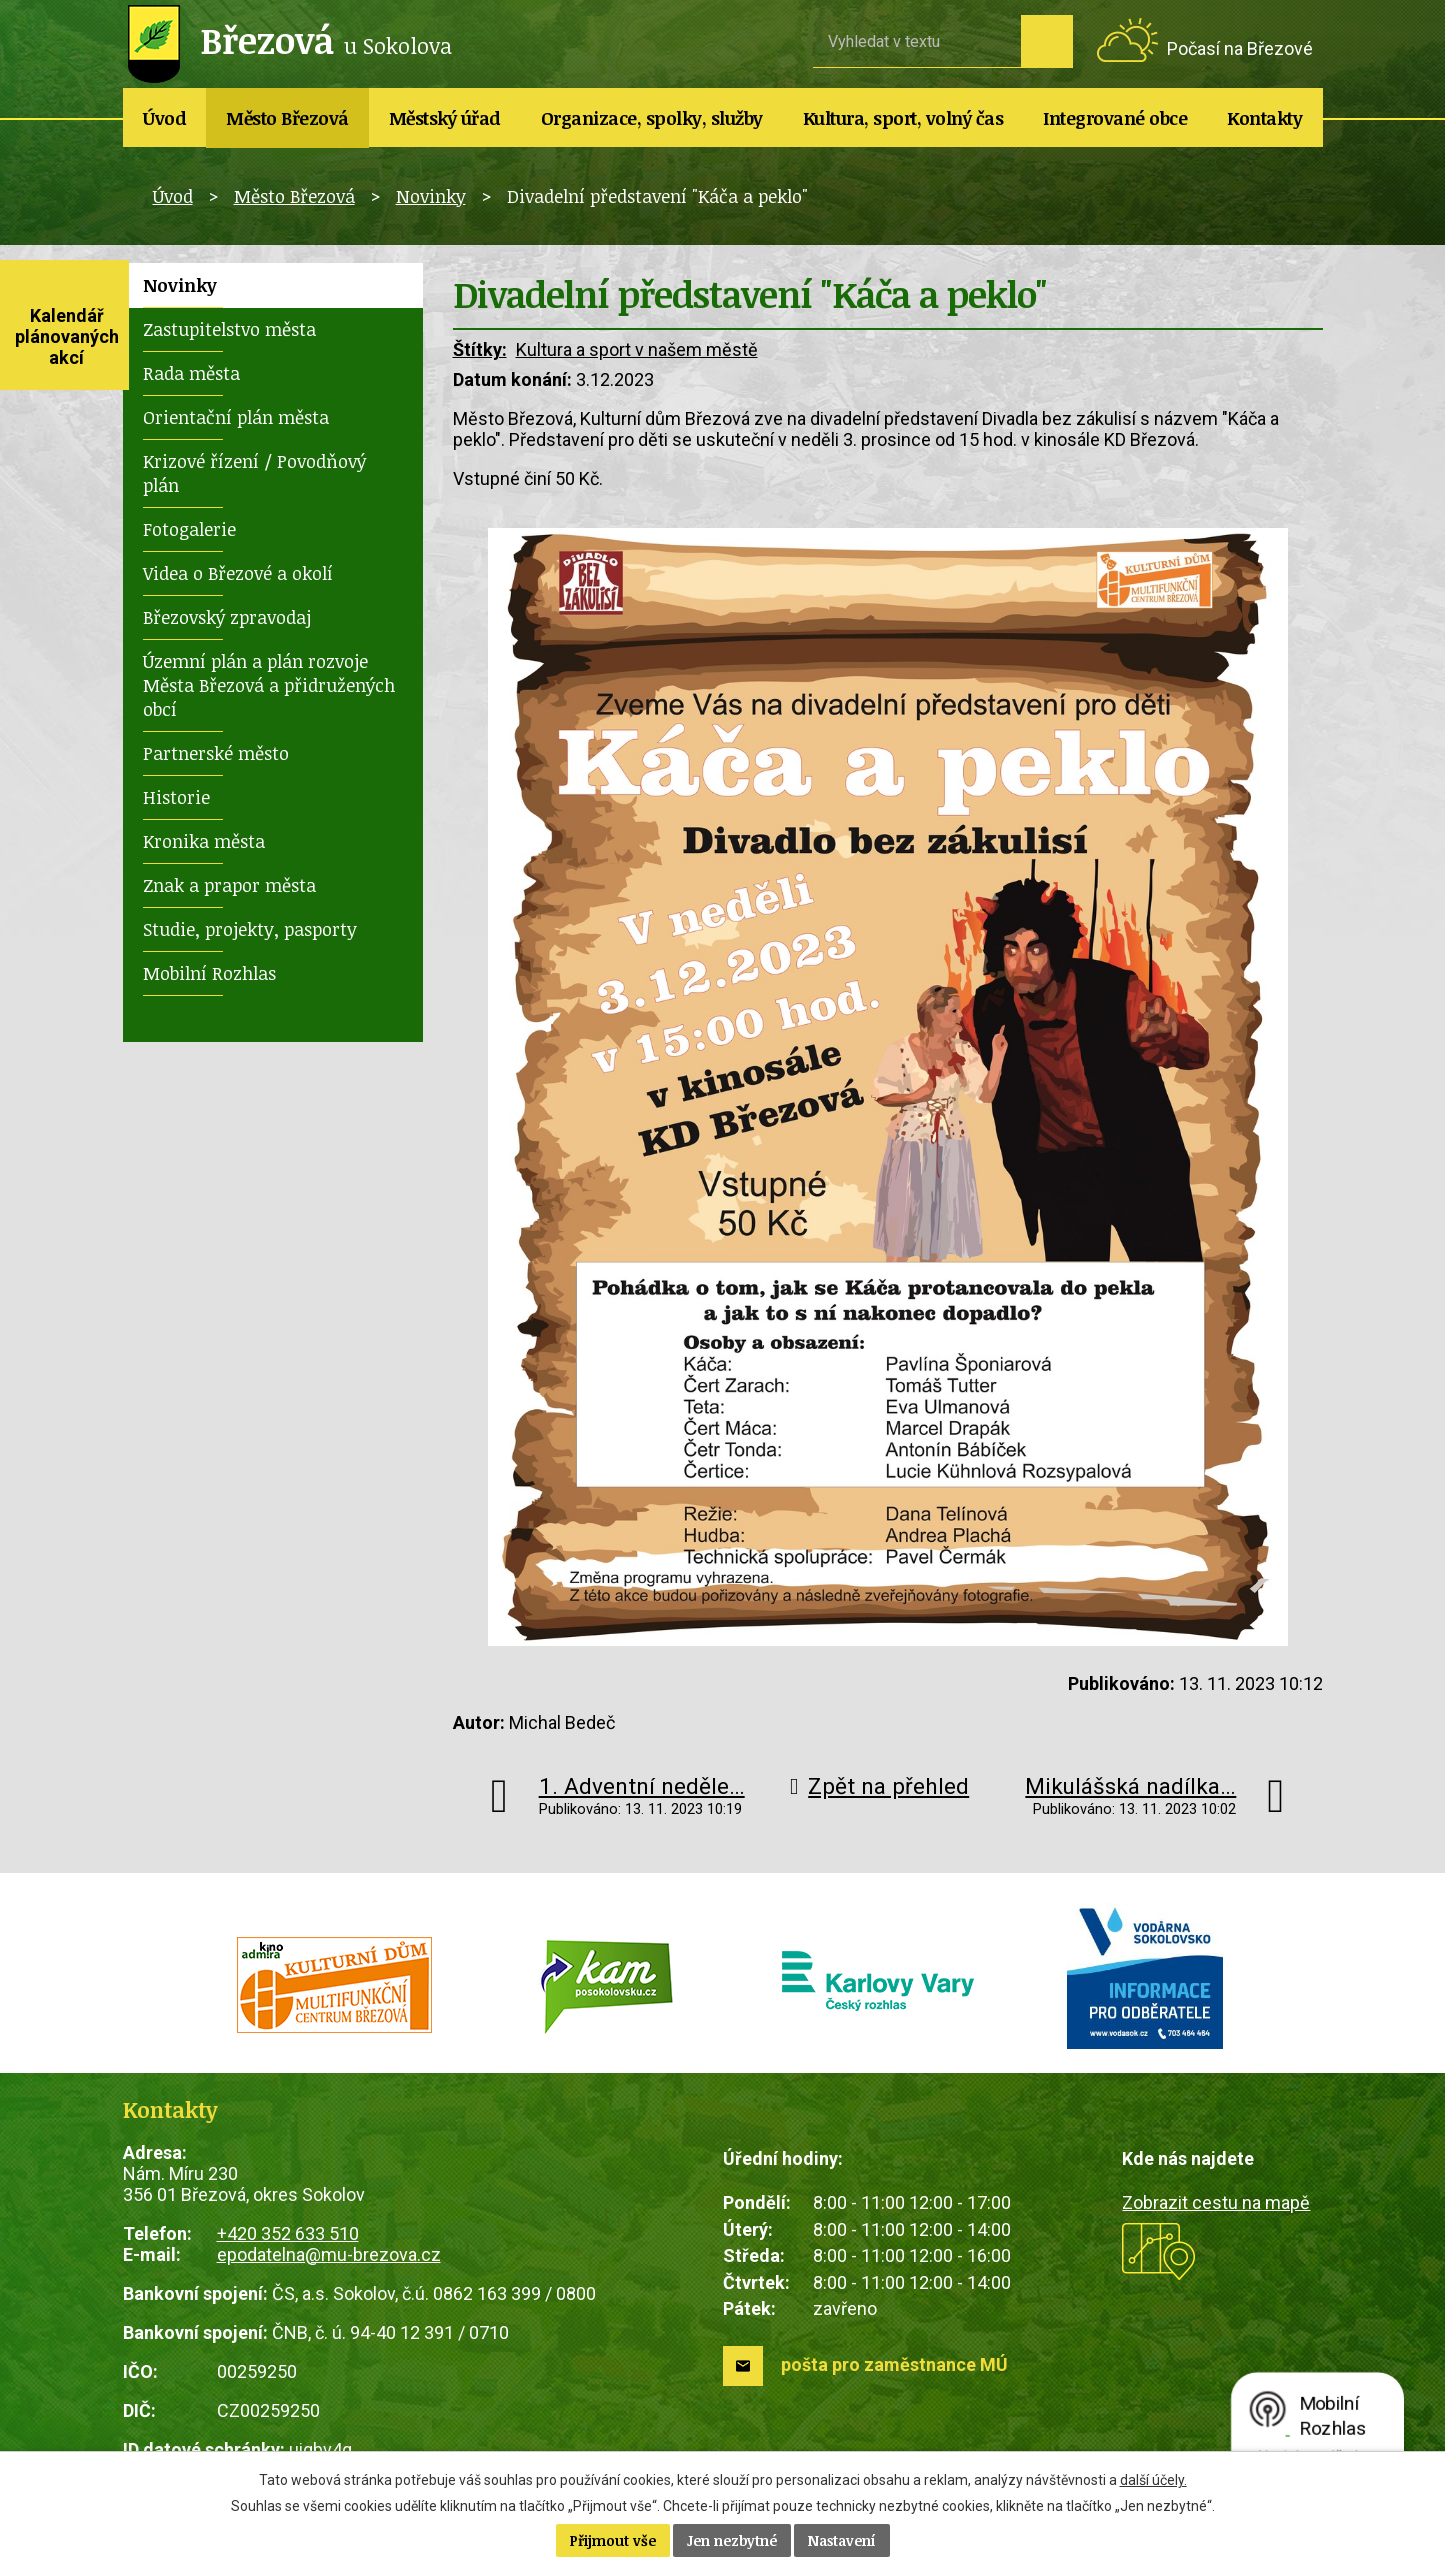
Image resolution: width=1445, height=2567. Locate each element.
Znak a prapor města (229, 885)
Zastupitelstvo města (229, 329)
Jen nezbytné (732, 2540)
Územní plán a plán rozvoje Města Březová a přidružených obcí (269, 685)
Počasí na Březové (1240, 48)
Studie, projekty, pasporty (250, 929)
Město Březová (287, 118)
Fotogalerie (189, 529)
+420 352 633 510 (288, 2233)
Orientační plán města (236, 417)
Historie (176, 797)
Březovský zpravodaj (227, 617)
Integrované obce (1115, 118)
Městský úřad (445, 118)
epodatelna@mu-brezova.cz (329, 2254)
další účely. (1153, 2480)
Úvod (164, 118)
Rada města (191, 373)
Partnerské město (216, 753)
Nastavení (842, 2540)
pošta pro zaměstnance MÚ (894, 2364)
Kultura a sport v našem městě (637, 349)
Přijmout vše (613, 2540)
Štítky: (480, 349)
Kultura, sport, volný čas (903, 118)
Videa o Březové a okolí (238, 573)
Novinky (431, 196)
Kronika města (204, 841)
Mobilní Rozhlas (209, 973)
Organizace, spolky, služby (652, 118)
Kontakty (1264, 118)
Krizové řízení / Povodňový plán (254, 473)
